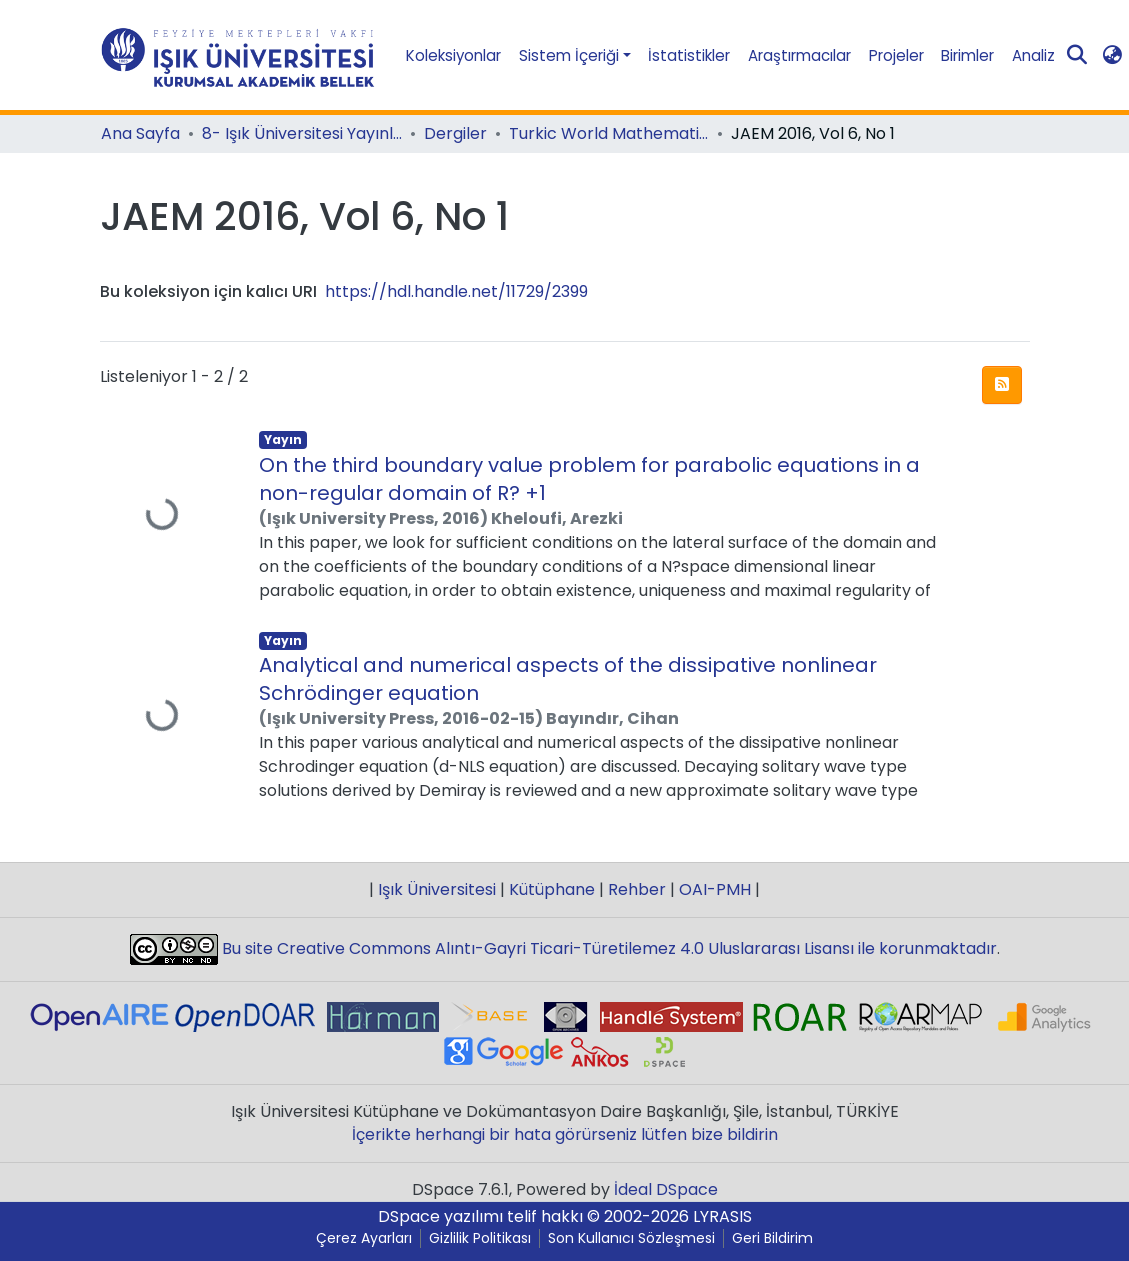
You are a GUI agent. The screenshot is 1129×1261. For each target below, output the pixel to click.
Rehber (637, 889)
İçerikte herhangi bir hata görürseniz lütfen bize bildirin (565, 1134)
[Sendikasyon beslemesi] (1002, 385)
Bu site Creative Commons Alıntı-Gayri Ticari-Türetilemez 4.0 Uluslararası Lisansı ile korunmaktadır (607, 948)
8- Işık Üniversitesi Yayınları (302, 134)
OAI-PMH (715, 889)
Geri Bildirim (772, 1238)
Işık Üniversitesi (437, 889)
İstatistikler (689, 55)
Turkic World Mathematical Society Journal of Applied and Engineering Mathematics (609, 134)
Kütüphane (552, 889)
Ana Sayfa (140, 134)
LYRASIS (722, 1216)
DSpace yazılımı (440, 1216)
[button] (1112, 55)
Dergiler (455, 134)
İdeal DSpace (666, 1189)
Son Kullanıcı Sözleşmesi (631, 1238)
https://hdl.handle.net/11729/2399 (456, 291)
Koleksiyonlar (453, 55)
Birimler (967, 55)
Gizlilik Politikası (480, 1238)
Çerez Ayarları (364, 1238)
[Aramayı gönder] (1076, 56)
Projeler (896, 55)
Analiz (1033, 55)
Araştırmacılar (799, 55)
